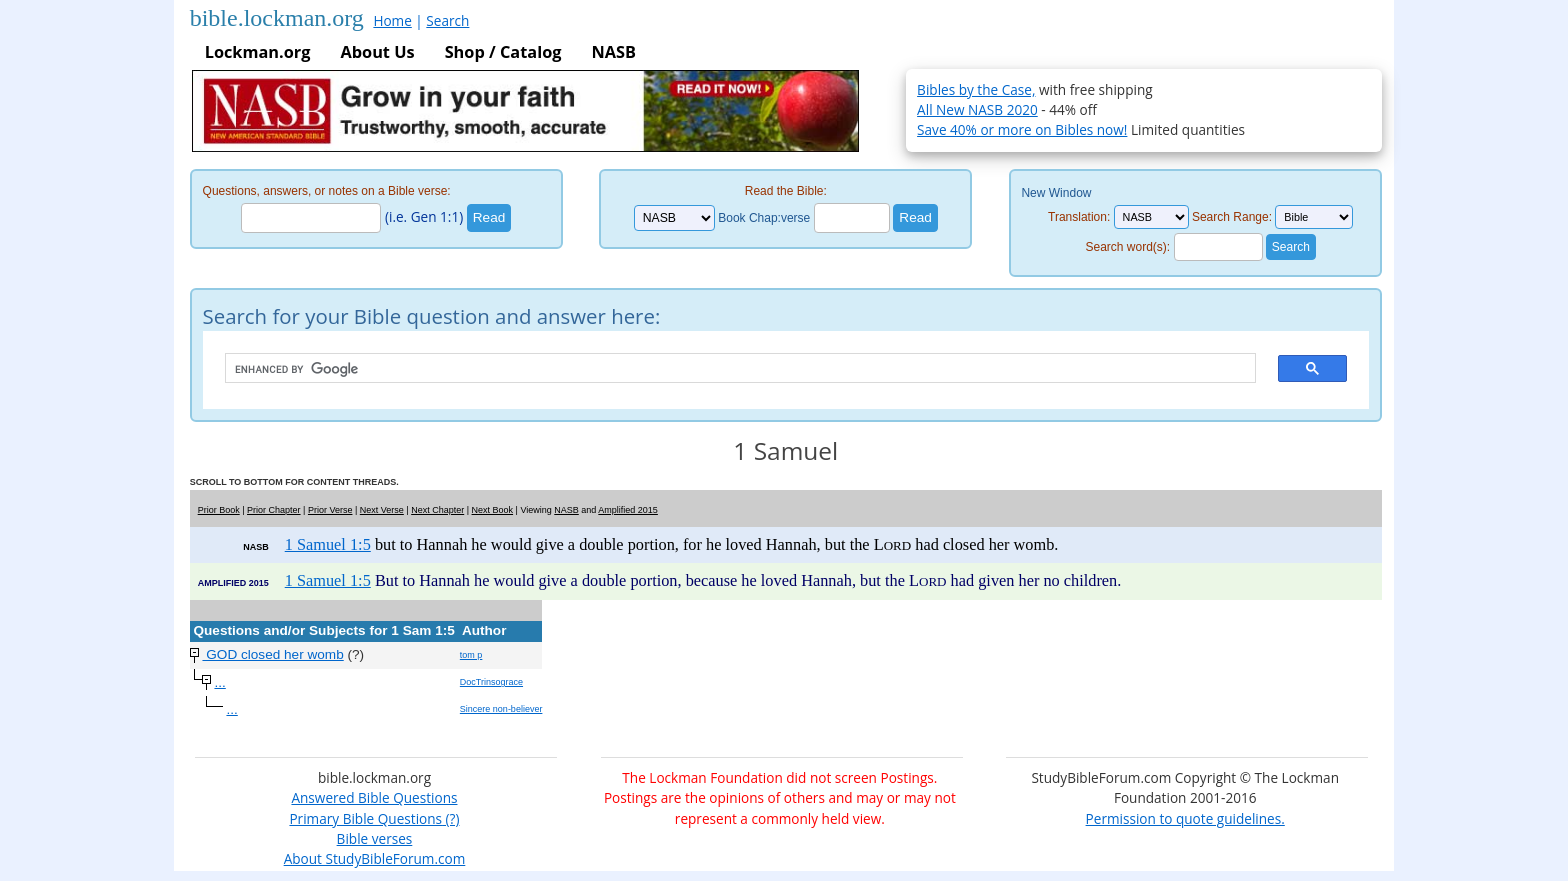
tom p (471, 655)
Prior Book (219, 510)
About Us (377, 52)
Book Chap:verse (764, 218)
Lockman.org (258, 52)
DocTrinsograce (491, 682)
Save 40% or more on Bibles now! (1022, 129)
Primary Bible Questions (365, 818)
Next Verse (382, 510)
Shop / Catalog (503, 52)
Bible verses (375, 838)
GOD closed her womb (272, 654)
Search (447, 20)
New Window (1056, 193)
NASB (613, 52)
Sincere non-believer (501, 709)
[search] (731, 369)
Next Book (493, 510)
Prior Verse (330, 510)
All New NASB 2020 (977, 109)
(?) (450, 818)
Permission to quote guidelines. (1185, 818)
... (219, 682)
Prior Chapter (274, 510)
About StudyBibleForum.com (375, 858)
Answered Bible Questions (374, 797)
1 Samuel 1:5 (328, 544)
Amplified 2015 (628, 510)
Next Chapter (437, 510)
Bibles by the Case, (976, 89)
